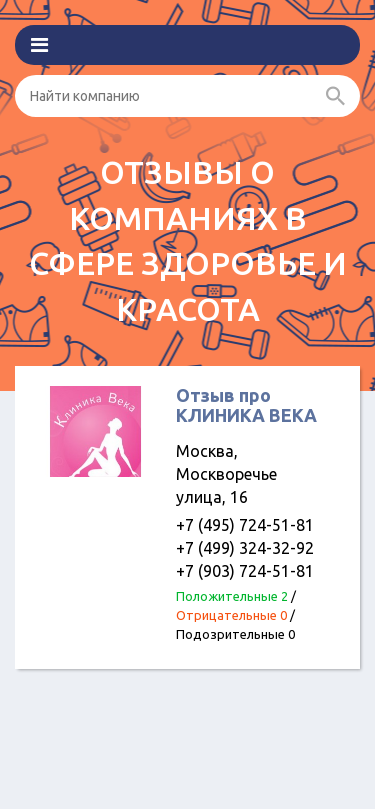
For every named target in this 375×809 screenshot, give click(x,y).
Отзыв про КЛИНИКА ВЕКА (246, 405)
